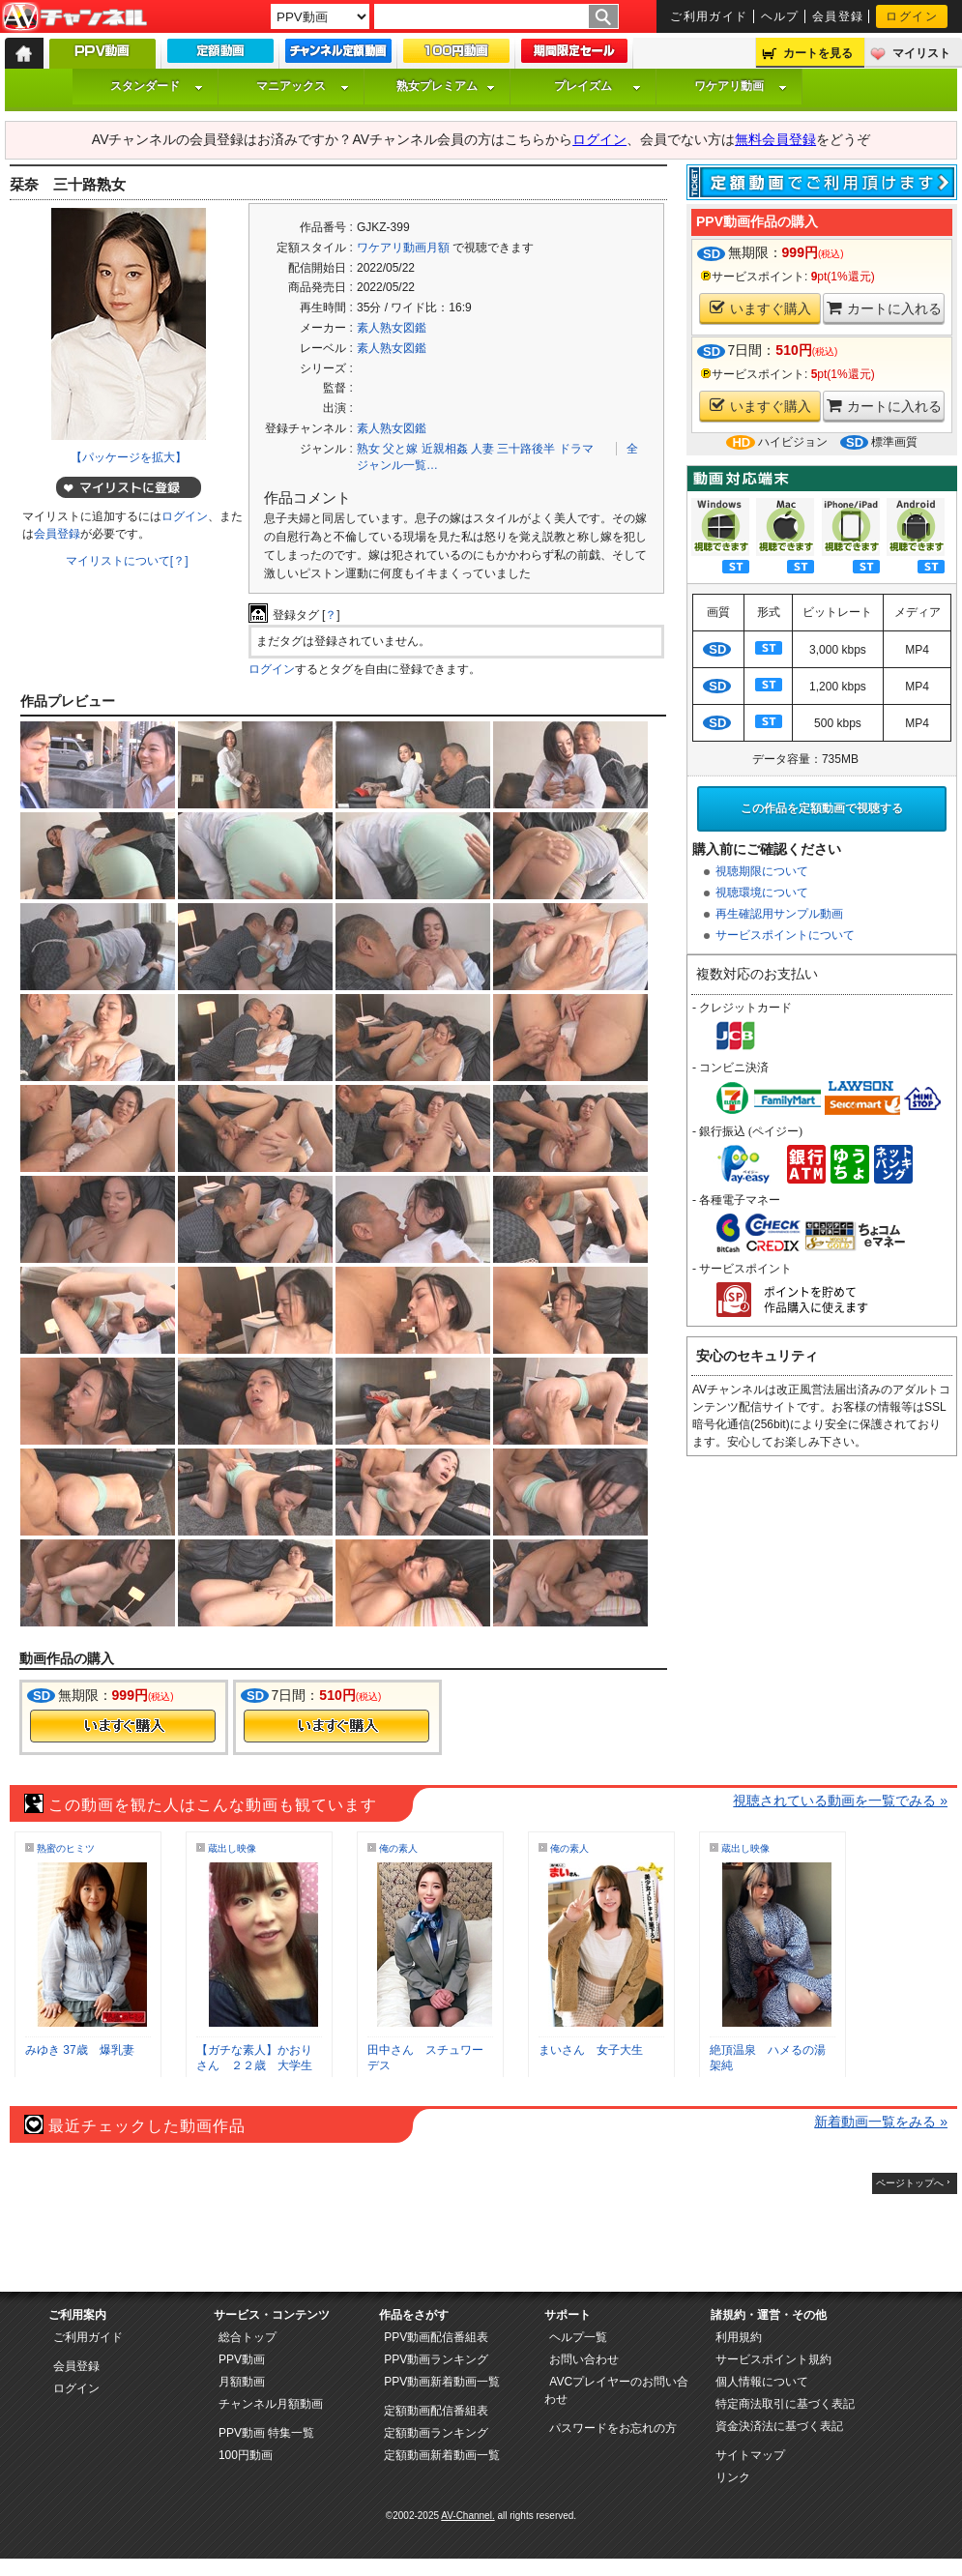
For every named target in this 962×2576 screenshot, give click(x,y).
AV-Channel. (467, 2515)
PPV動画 (242, 2359)
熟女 (368, 448)
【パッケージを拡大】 (129, 457)
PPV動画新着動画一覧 (442, 2381)
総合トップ (248, 2337)
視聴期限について (761, 871)
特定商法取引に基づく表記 (785, 2404)
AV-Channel (74, 17)
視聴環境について (761, 892)
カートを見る (818, 53)
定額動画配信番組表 (436, 2410)
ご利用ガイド (709, 16)
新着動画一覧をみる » (880, 2121)
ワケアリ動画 (740, 86)
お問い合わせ (584, 2359)
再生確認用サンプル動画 (779, 914)
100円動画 (246, 2455)
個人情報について (761, 2381)
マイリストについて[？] (127, 561)
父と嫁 (400, 448)
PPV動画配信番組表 (436, 2337)
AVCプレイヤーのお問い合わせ (616, 2390)
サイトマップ (750, 2455)
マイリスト (921, 53)
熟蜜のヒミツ (66, 1848)
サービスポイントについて (785, 935)
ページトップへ (910, 2183)
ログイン (912, 16)
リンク (732, 2477)
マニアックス (302, 86)
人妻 (482, 448)
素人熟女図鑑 (391, 328)
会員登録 (838, 16)
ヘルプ (780, 16)
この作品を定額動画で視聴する (822, 808)
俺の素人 (398, 1848)
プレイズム (597, 86)
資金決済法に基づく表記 (779, 2426)
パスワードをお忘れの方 (613, 2428)
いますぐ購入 (760, 308)
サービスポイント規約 (773, 2359)
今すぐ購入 (123, 1726)
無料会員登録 (775, 139)
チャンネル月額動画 (271, 2404)
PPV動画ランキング (436, 2359)
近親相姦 (445, 448)
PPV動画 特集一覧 (266, 2433)
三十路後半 (526, 448)
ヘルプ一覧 (578, 2337)
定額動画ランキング (436, 2433)
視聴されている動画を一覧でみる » (840, 1800)
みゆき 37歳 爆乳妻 (79, 2050)
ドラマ (576, 448)
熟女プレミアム (445, 86)
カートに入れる (884, 308)
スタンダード (156, 86)
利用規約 (738, 2337)
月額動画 (242, 2381)
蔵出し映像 (232, 1848)
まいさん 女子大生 (591, 2050)
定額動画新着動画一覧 (442, 2455)
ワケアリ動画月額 (403, 247)
